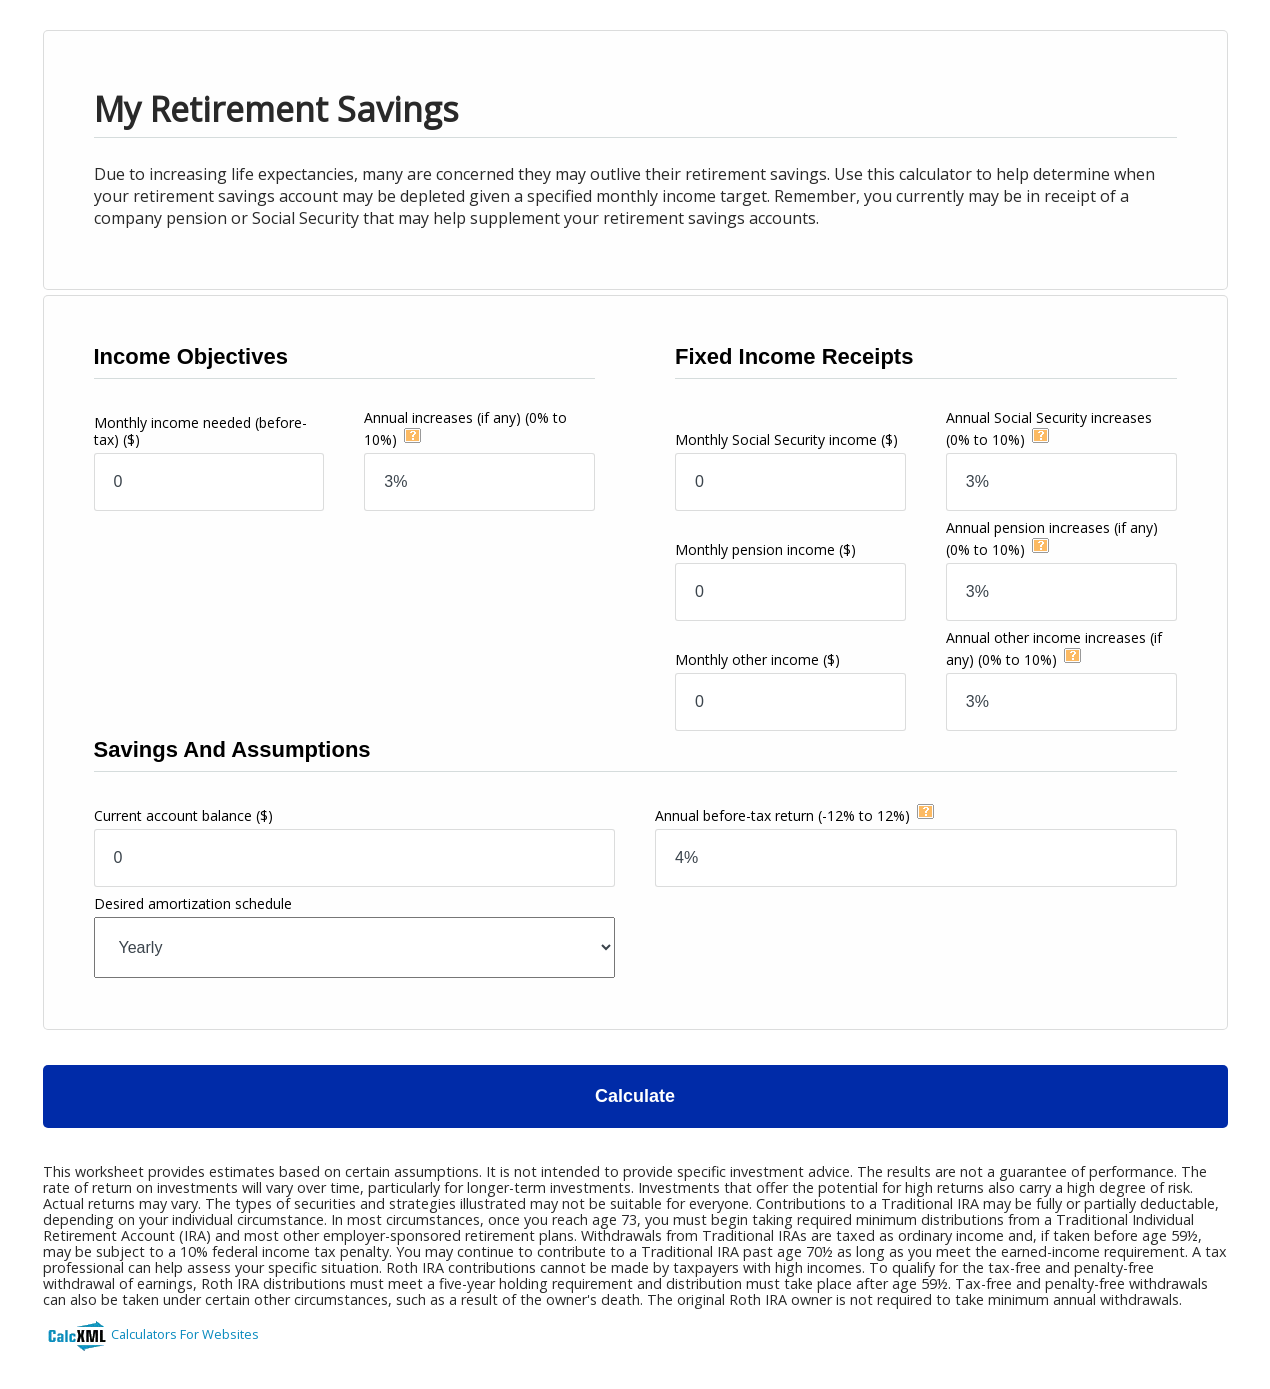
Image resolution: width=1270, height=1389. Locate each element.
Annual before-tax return (782, 815)
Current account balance (183, 815)
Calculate (635, 1096)
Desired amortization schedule (193, 903)
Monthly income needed (200, 431)
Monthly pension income (765, 549)
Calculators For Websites (185, 1334)
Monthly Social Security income (786, 439)
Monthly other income (757, 659)
